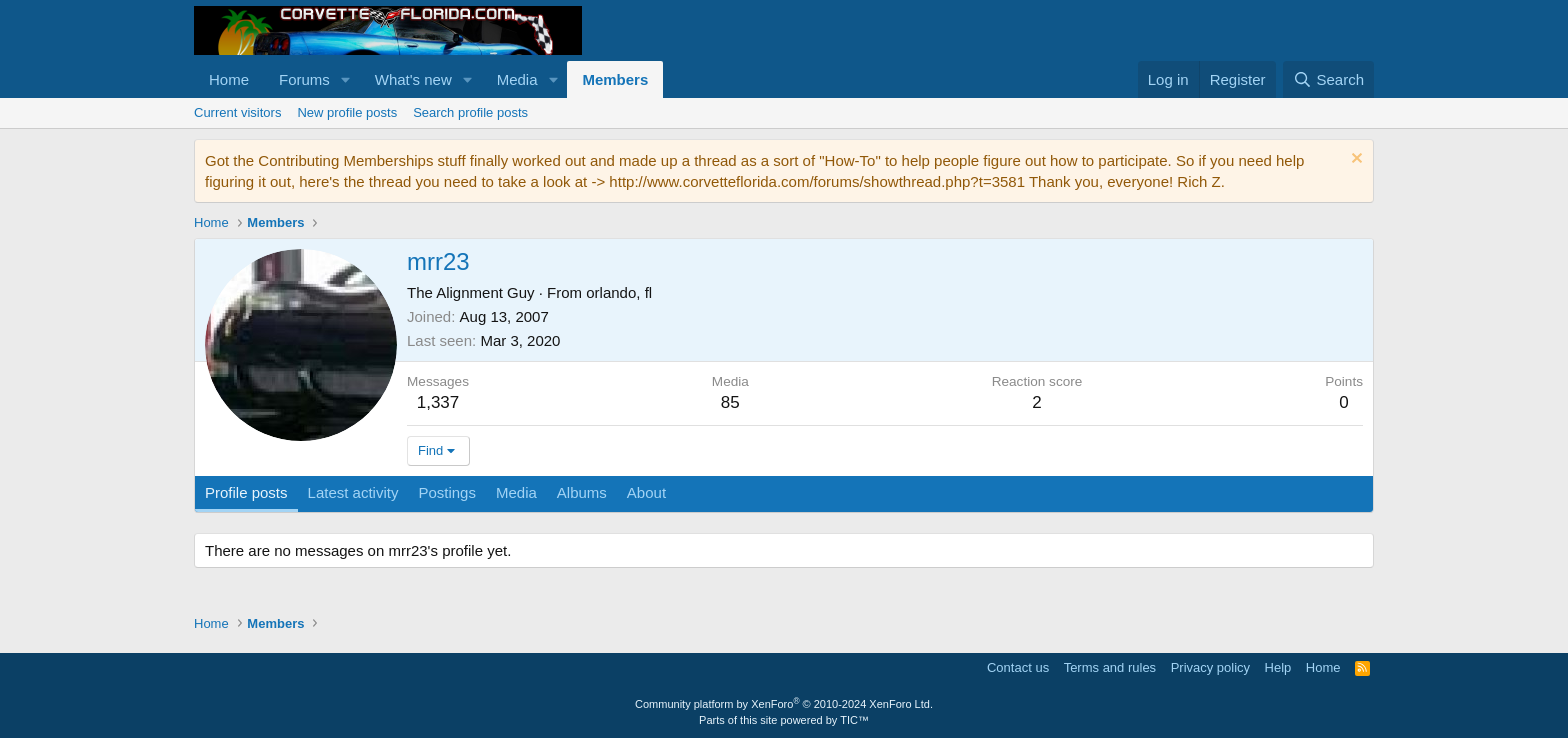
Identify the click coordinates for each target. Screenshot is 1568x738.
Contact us (1018, 667)
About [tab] (646, 492)
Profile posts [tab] (246, 492)
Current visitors (237, 112)
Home (229, 79)
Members (615, 79)
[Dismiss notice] (1354, 160)
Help (1278, 667)
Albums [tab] (582, 492)
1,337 (438, 402)
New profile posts (347, 112)
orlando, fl (619, 292)
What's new (413, 79)
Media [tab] (516, 492)
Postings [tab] (447, 492)
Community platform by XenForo (784, 704)
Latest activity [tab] (353, 492)
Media (517, 79)
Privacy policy (1210, 667)
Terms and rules (1110, 667)
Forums (304, 79)
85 (730, 402)
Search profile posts (470, 112)
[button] (346, 79)
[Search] (1328, 79)
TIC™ (854, 720)
